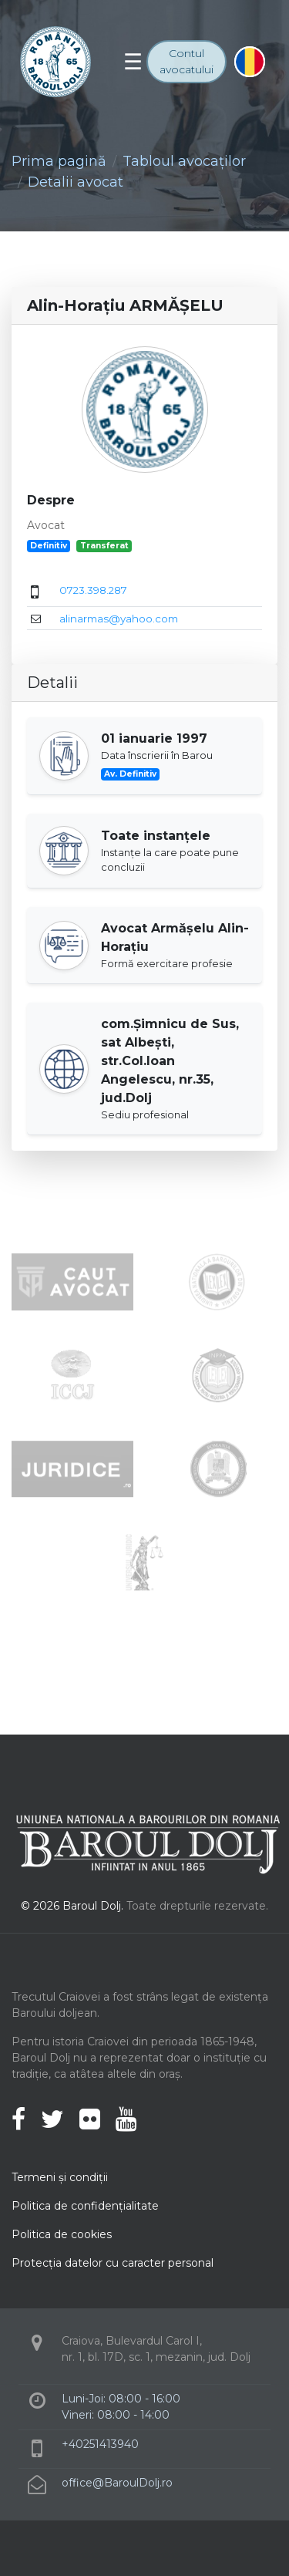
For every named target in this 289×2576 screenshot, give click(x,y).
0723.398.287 (93, 590)
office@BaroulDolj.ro (117, 2483)
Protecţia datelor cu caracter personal (112, 2263)
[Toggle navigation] (132, 61)
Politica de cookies (62, 2234)
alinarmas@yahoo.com (118, 618)
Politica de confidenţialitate (85, 2206)
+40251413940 (100, 2444)
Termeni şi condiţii (60, 2177)
